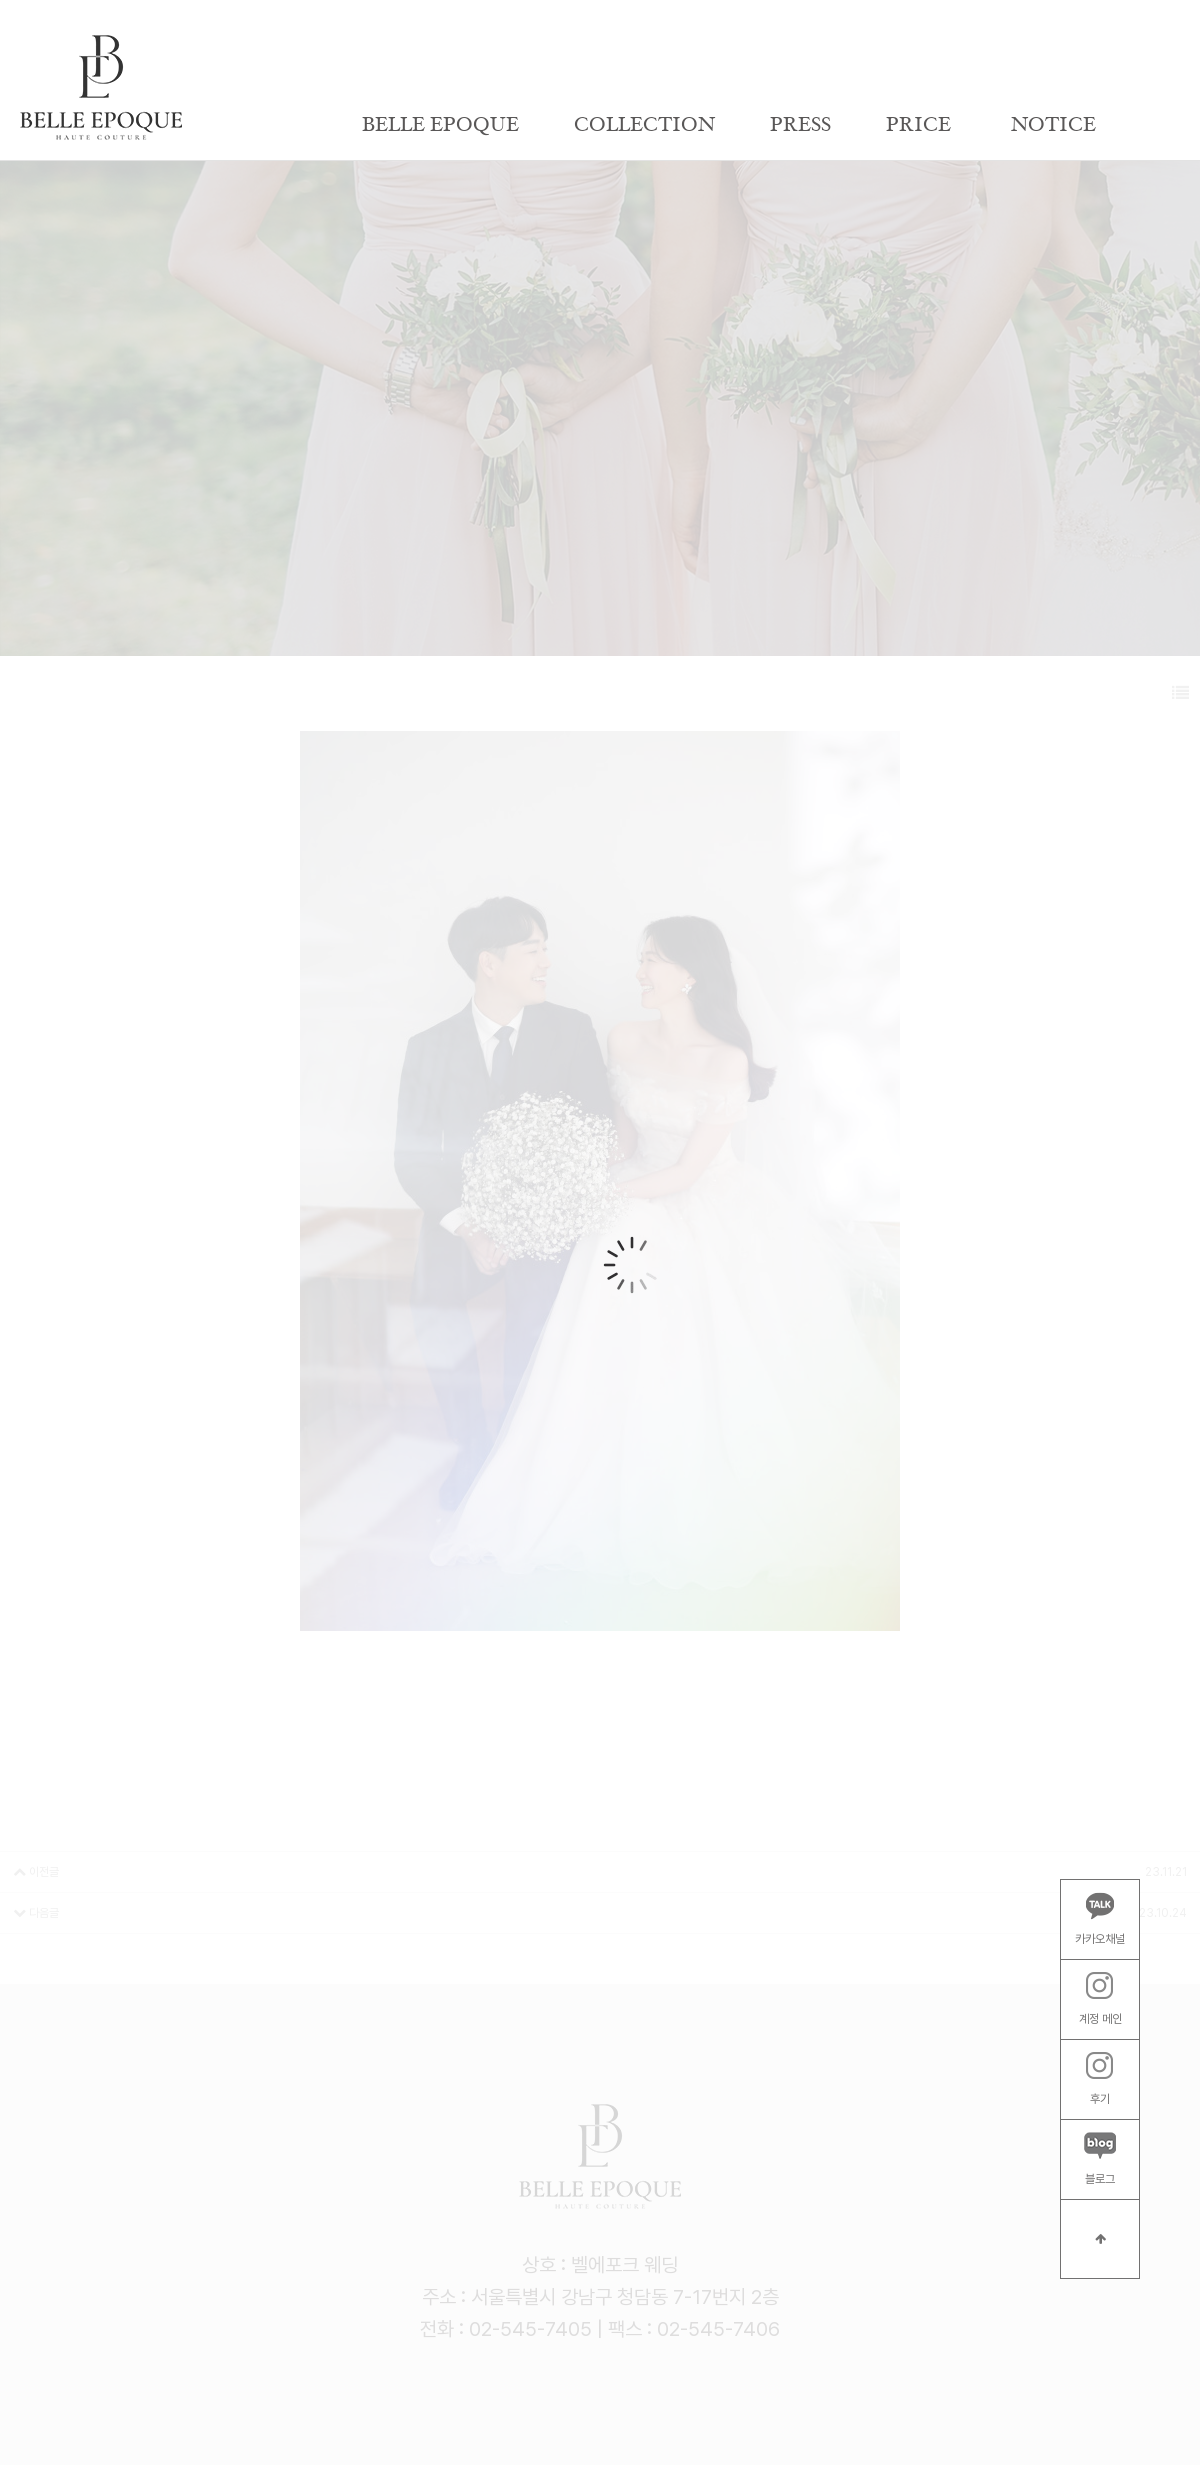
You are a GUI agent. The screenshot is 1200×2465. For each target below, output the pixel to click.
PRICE (918, 125)
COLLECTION (644, 125)
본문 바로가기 (0, 0)
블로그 (1100, 2159)
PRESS (800, 125)
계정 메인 (1100, 1999)
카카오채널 (1100, 1919)
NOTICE (1053, 125)
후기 (1100, 2079)
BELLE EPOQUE (440, 125)
